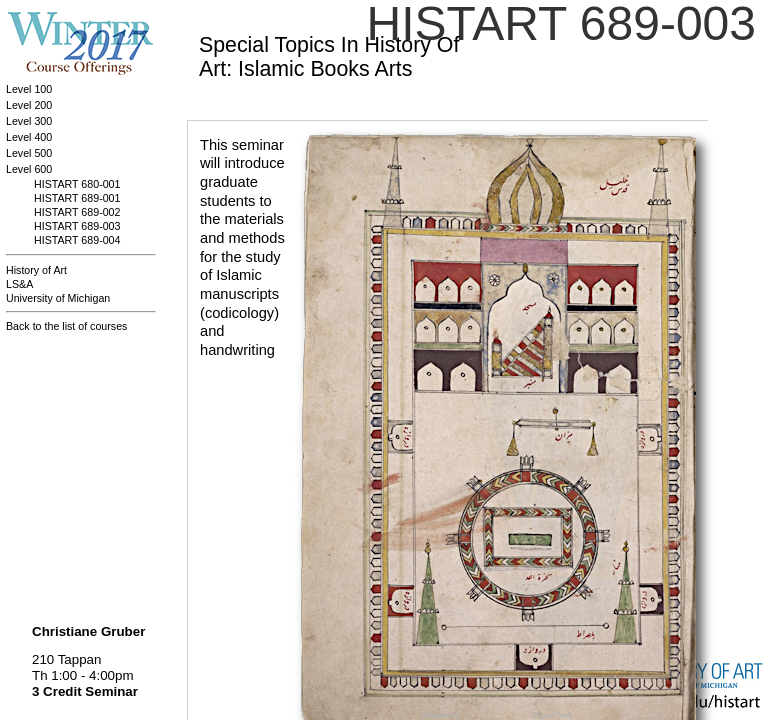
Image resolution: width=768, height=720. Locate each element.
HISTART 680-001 (77, 184)
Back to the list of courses (66, 326)
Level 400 (29, 137)
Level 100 (29, 89)
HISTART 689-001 (77, 198)
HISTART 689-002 (77, 212)
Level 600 (29, 169)
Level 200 (29, 105)
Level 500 (29, 153)
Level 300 (29, 121)
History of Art (36, 270)
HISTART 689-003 (77, 226)
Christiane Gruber (88, 631)
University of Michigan (58, 298)
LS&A (19, 284)
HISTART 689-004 (77, 240)
